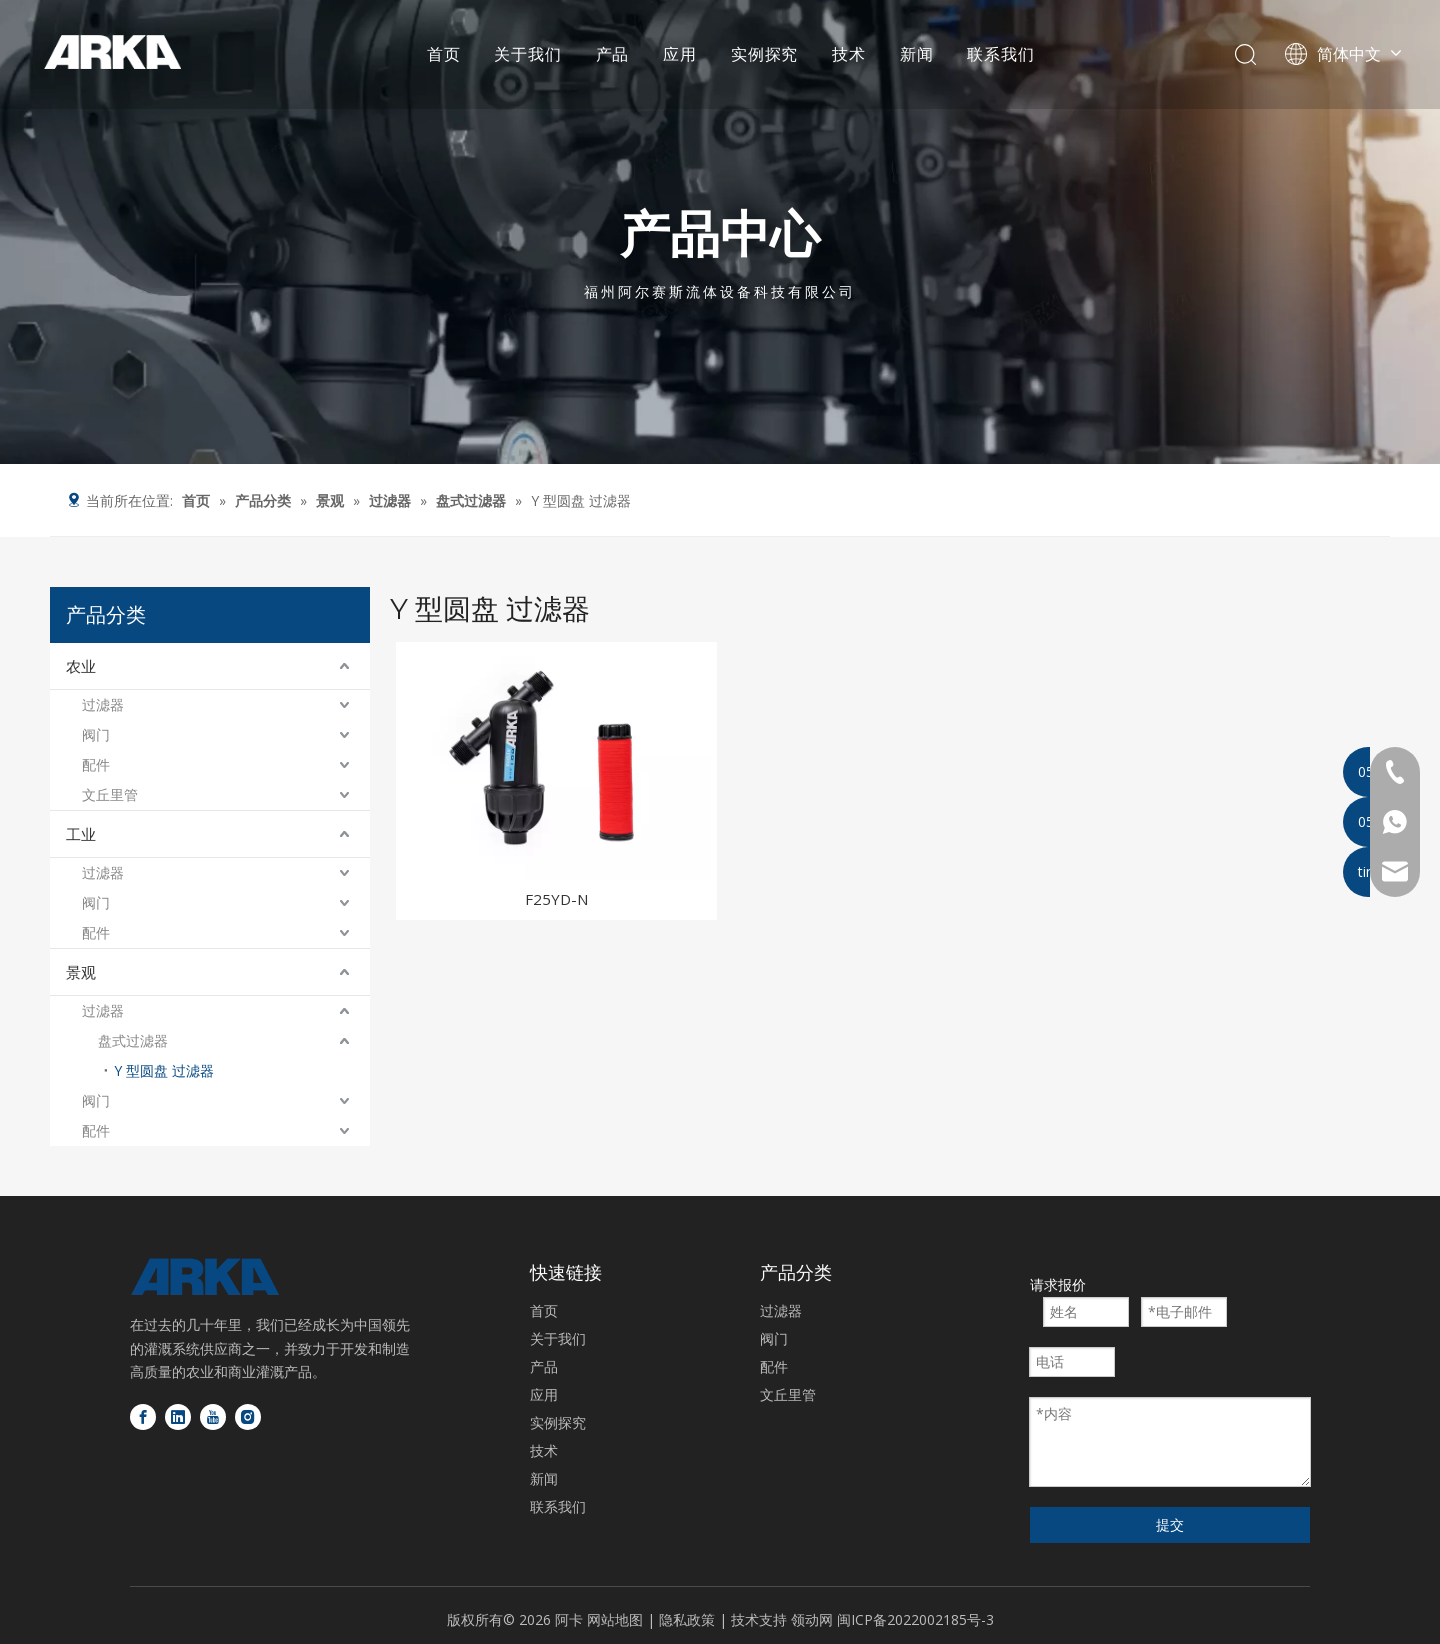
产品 (612, 55)
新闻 (916, 55)
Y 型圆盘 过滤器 (164, 1070)
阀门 (96, 734)
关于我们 (527, 55)
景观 (81, 972)
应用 (679, 55)
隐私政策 (689, 1619)
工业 (81, 834)
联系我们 (999, 55)
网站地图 (615, 1619)
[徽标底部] (205, 1277)
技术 (848, 55)
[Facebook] (143, 1417)
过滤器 (103, 704)
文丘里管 (110, 794)
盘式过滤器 (133, 1040)
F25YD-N (556, 899)
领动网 (812, 1619)
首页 (443, 55)
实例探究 (763, 55)
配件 (96, 764)
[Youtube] (213, 1417)
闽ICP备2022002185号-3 (915, 1619)
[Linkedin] (178, 1417)
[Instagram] (248, 1417)
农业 (81, 666)
